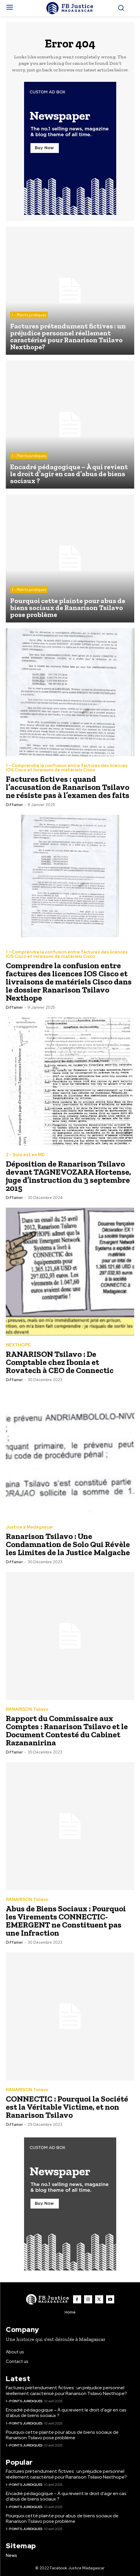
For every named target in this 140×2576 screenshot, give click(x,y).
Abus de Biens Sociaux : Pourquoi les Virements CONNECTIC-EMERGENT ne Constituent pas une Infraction (66, 1921)
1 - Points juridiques (29, 315)
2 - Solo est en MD (25, 1155)
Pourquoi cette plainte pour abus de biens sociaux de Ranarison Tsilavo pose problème (62, 2435)
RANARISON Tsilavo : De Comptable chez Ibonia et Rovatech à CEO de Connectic (60, 1362)
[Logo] (70, 8)
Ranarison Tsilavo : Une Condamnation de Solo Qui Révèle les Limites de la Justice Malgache (68, 1544)
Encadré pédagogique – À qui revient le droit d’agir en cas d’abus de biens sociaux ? (66, 2412)
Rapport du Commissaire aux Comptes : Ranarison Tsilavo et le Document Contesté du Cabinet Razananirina (67, 1730)
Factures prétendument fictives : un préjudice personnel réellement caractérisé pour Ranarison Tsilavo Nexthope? (66, 2390)
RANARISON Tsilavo (27, 1709)
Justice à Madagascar (29, 1527)
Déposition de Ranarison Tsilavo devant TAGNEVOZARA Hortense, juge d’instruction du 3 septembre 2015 (68, 1176)
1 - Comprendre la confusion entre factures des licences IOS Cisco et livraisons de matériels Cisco (67, 768)
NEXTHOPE (18, 1345)
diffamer (14, 804)
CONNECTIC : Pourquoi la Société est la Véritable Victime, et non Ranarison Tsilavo (67, 2107)
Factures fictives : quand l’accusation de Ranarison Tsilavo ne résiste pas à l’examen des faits (67, 787)
